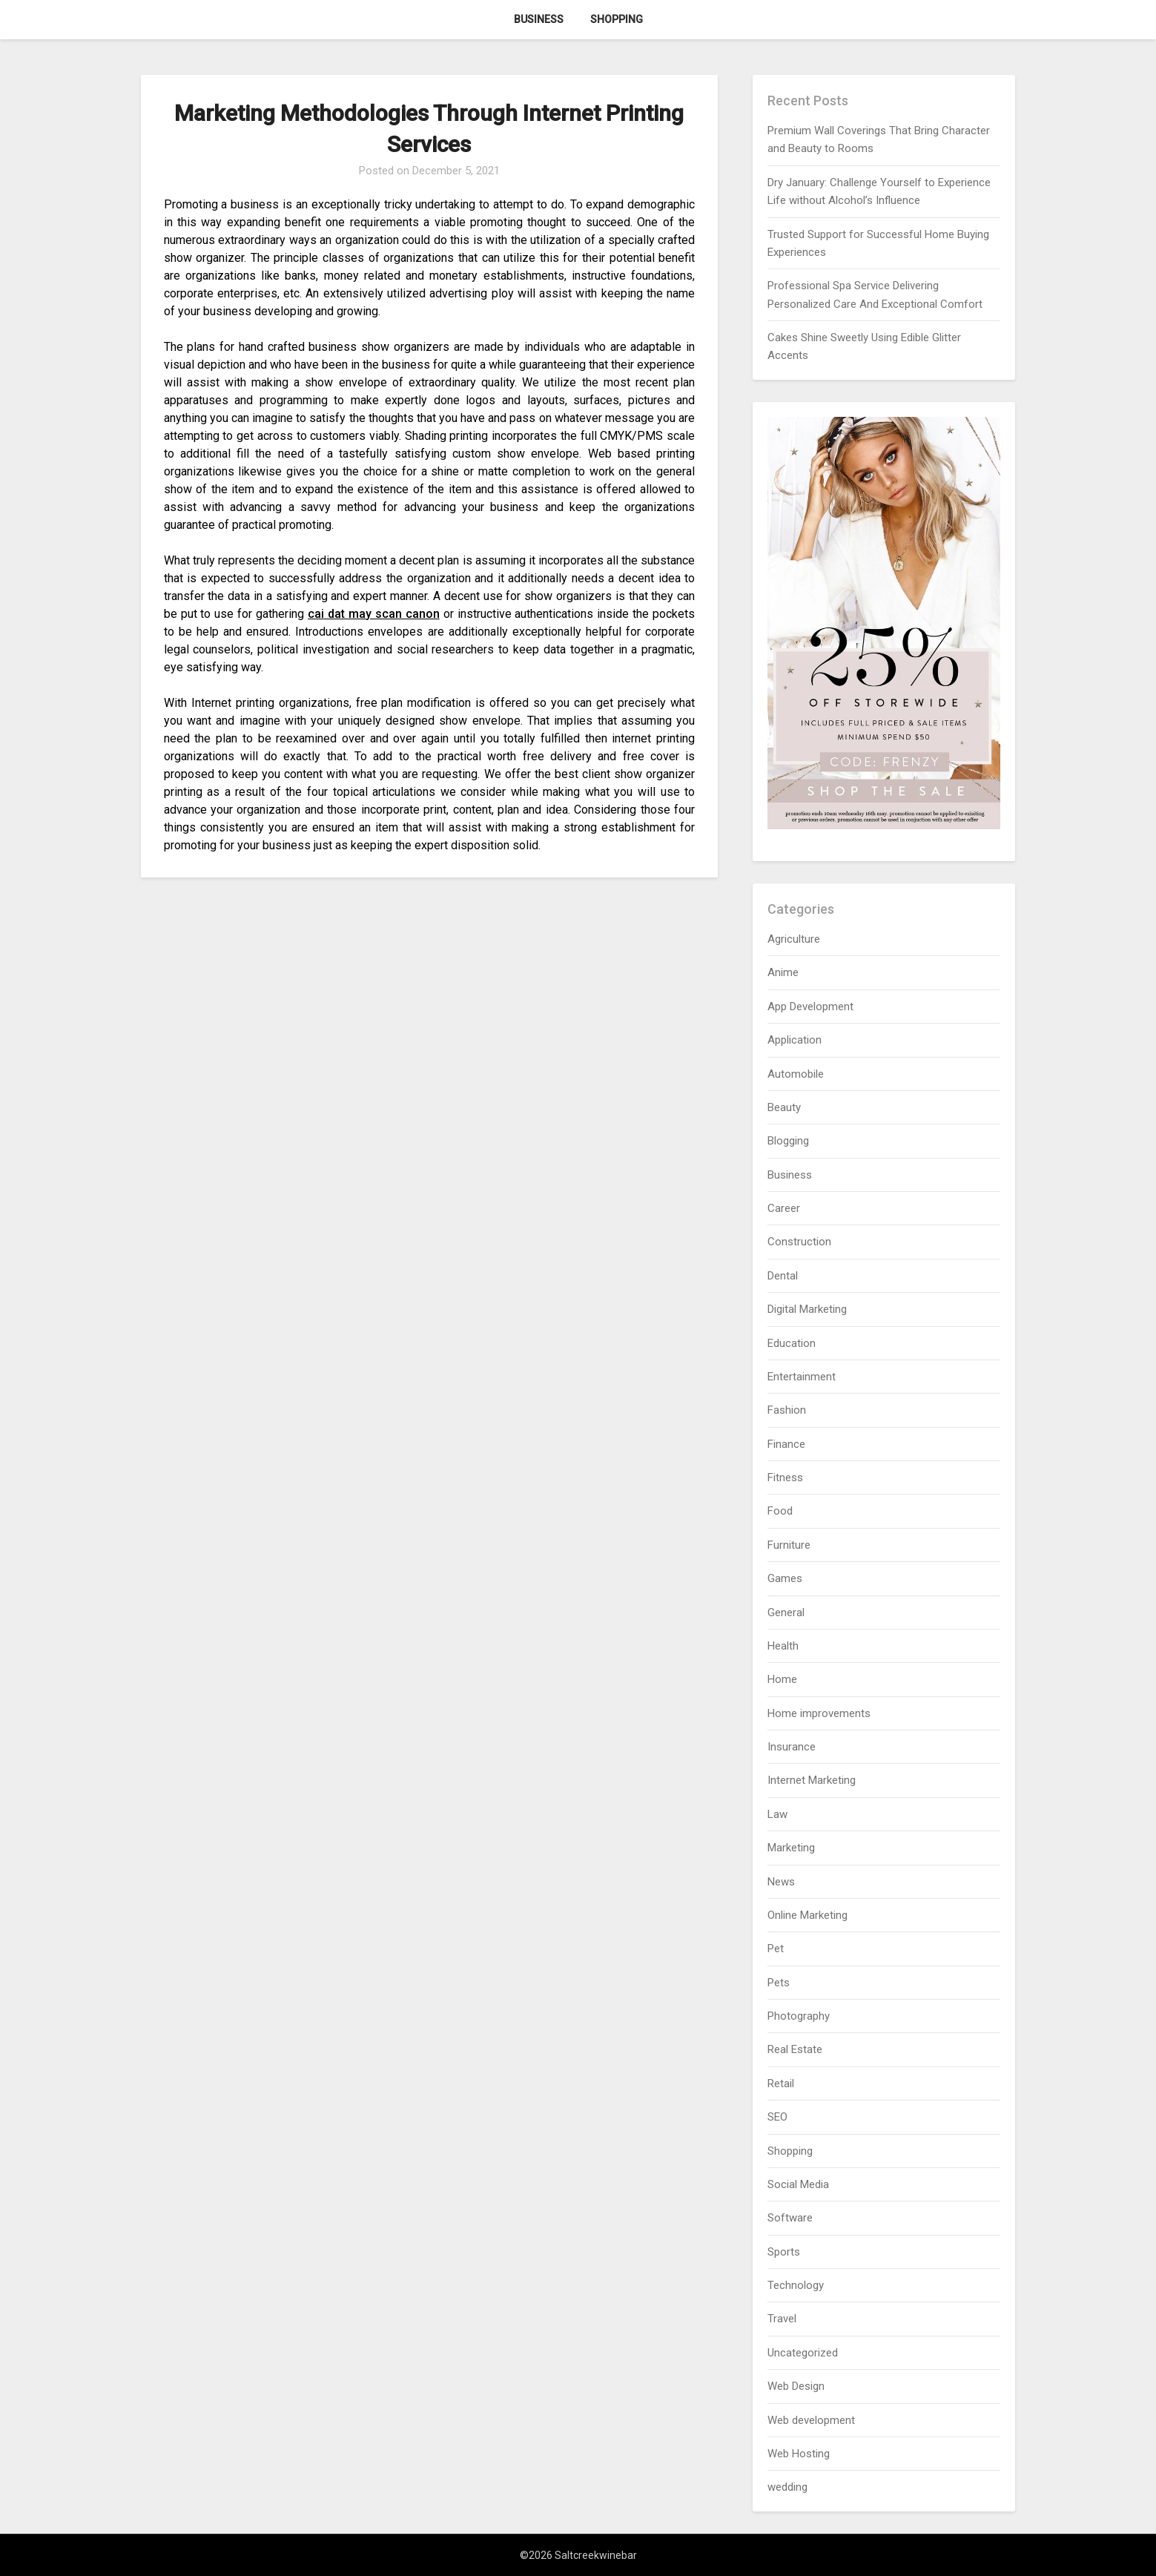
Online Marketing (807, 1915)
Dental (782, 1275)
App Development (810, 1006)
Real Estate (794, 2049)
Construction (799, 1241)
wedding (787, 2487)
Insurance (791, 1746)
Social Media (798, 2184)
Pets (778, 1982)
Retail (780, 2083)
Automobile (795, 1074)
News (781, 1881)
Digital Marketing (807, 1309)
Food (780, 1511)
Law (777, 1814)
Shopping (616, 19)
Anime (783, 972)
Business (539, 19)
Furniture (788, 1545)
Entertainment (801, 1376)
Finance (786, 1444)
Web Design (796, 2386)
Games (784, 1578)
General (786, 1612)
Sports (783, 2252)
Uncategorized (802, 2352)
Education (791, 1343)
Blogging (788, 1140)
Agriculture (793, 939)
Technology (795, 2285)
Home (782, 1679)
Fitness (785, 1477)
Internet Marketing (811, 1780)
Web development (811, 2420)
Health (783, 1646)
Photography (798, 2016)
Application (794, 1040)
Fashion (786, 1410)
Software (790, 2217)
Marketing (791, 1847)
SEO (777, 2117)
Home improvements (819, 1713)
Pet (775, 1948)
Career (783, 1208)
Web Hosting (798, 2453)
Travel (781, 2318)
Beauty (784, 1107)
